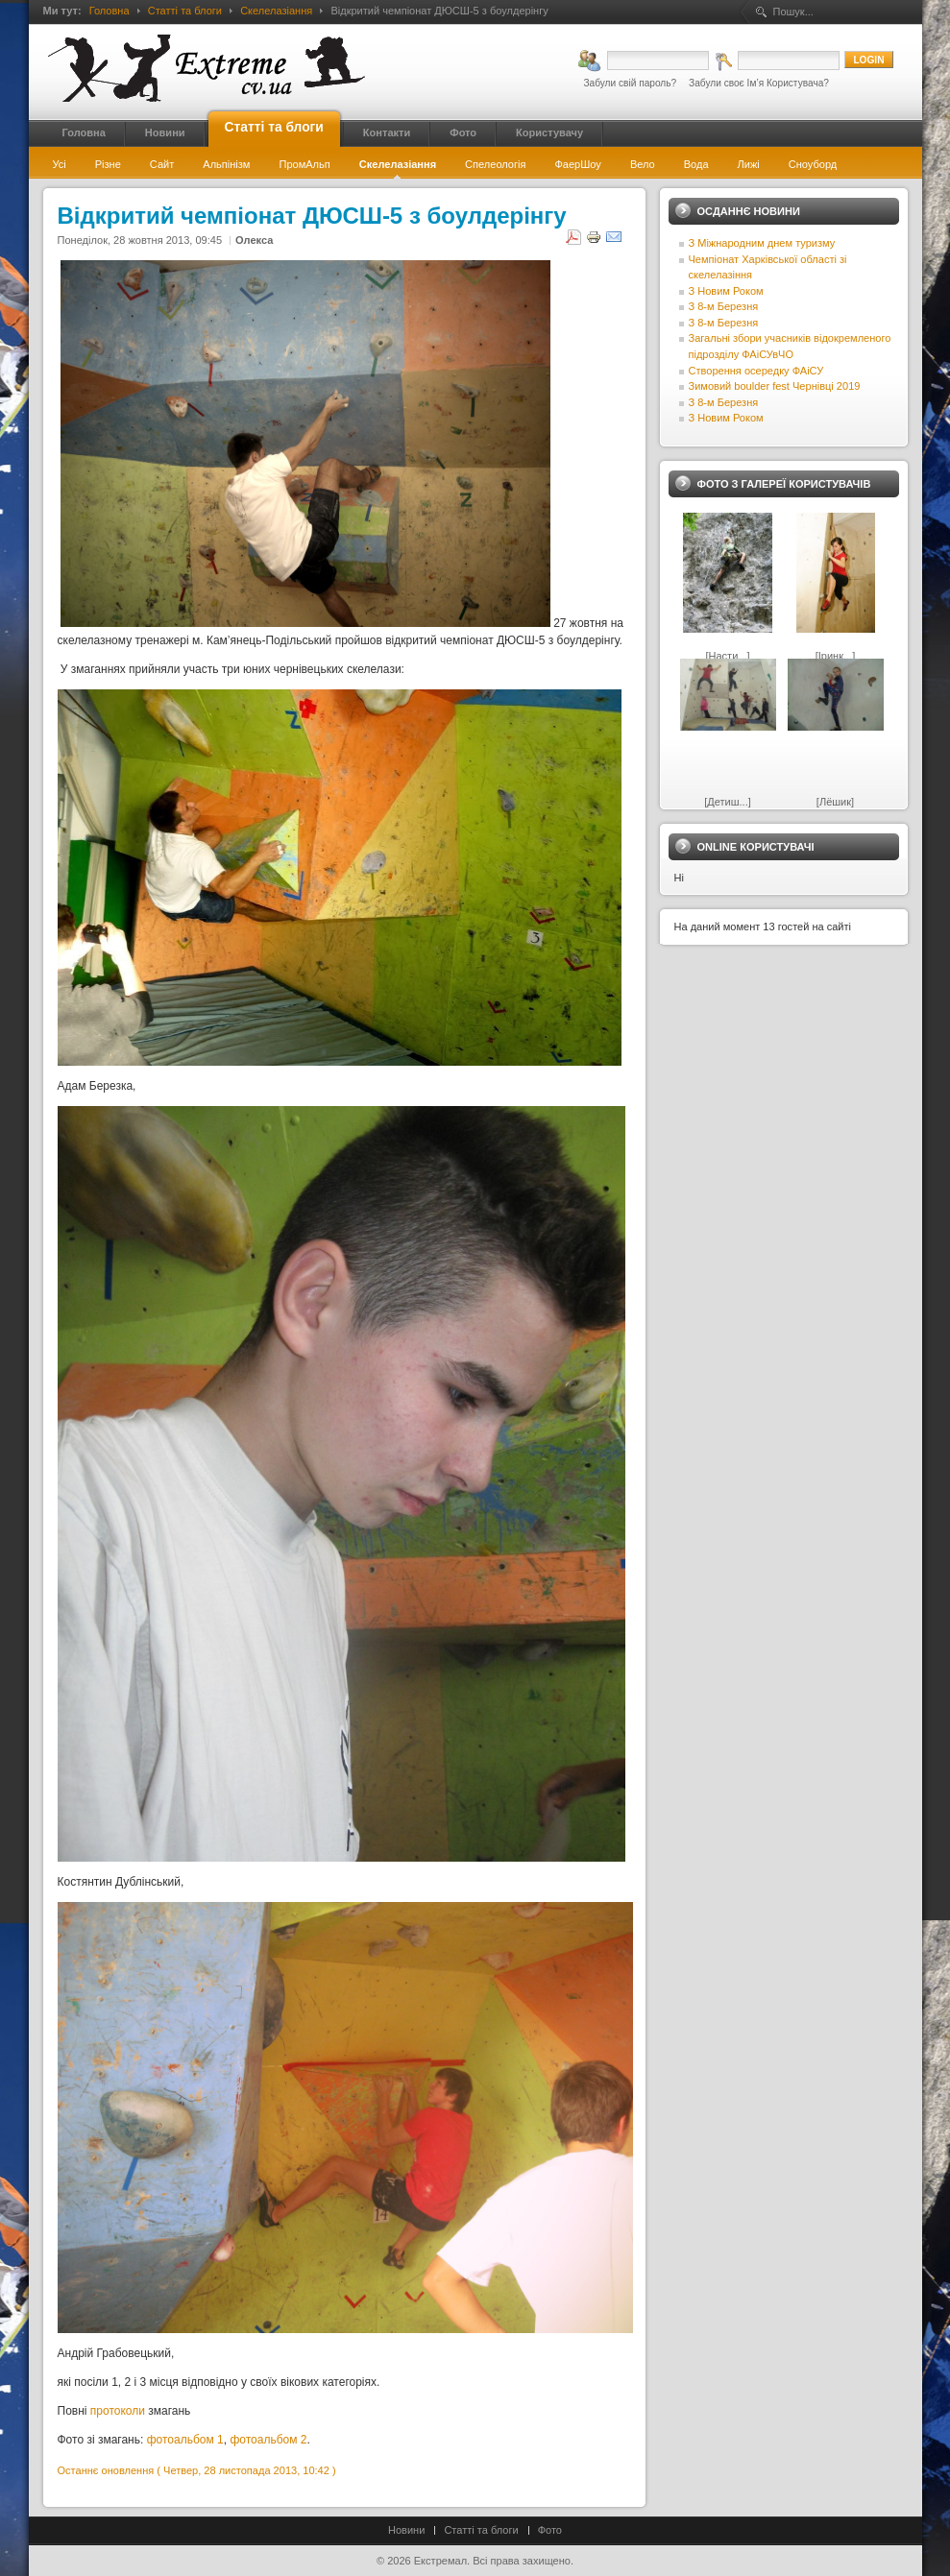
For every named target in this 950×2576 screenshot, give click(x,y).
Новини (406, 2530)
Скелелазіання (276, 10)
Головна (109, 10)
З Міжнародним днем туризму (762, 243)
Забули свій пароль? (629, 83)
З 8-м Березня (724, 306)
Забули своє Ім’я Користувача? (759, 83)
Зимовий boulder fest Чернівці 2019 (775, 386)
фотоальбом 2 (268, 2439)
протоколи (117, 2411)
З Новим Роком (726, 291)
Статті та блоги (185, 10)
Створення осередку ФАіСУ (756, 370)
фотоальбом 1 (185, 2439)
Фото (550, 2530)
